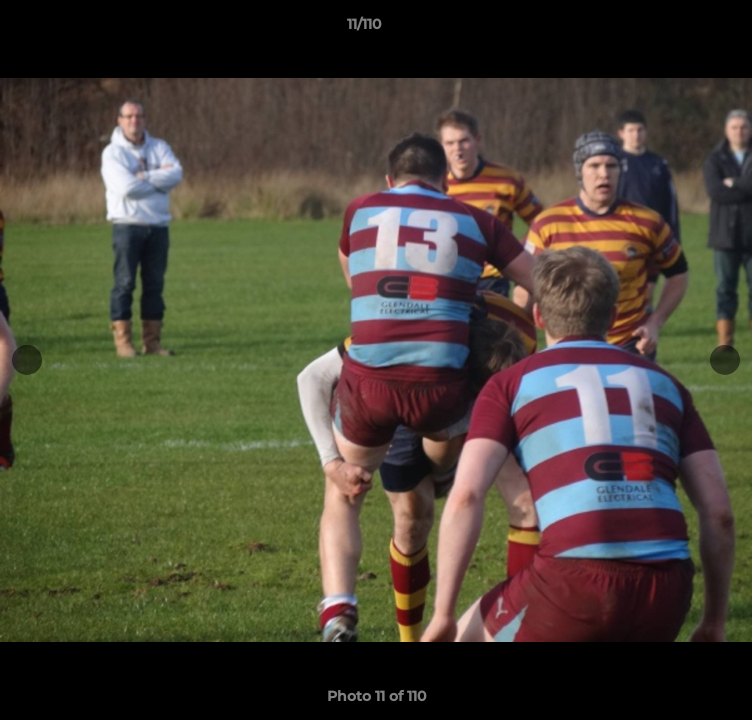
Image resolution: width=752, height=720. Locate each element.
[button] (680, 29)
